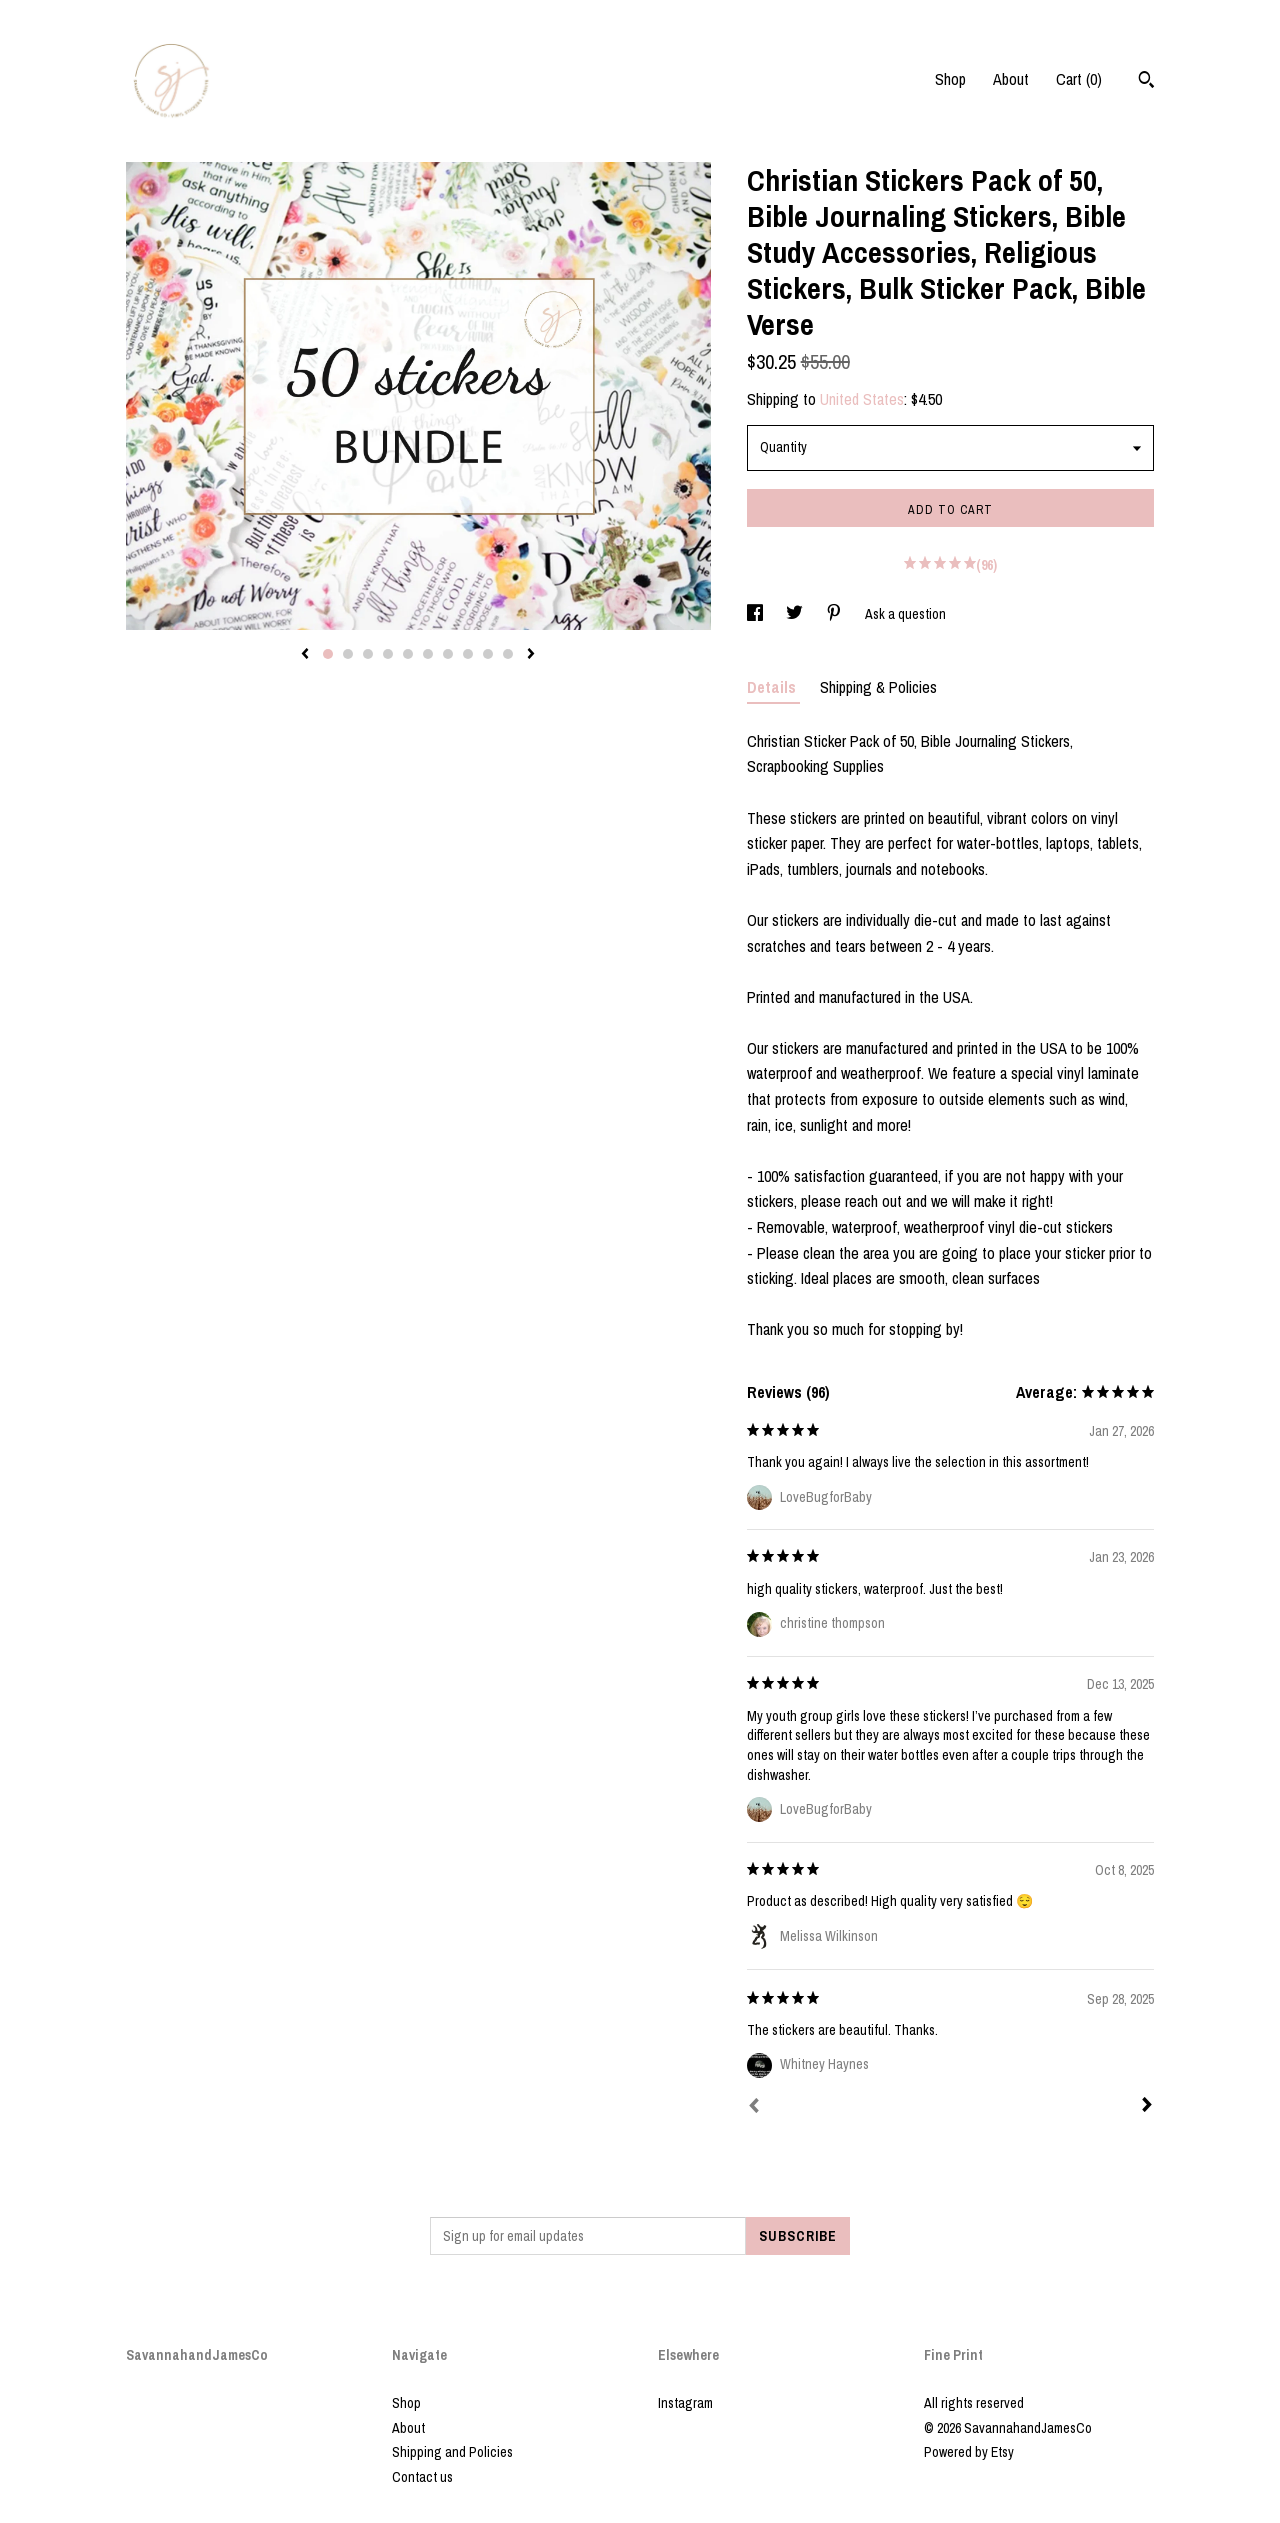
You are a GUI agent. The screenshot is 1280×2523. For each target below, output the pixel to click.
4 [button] (388, 654)
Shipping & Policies (878, 687)
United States (862, 399)
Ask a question (905, 614)
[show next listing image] (531, 655)
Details (773, 687)
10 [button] (508, 654)
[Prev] (754, 2108)
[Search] (1146, 82)
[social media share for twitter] (796, 614)
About (1011, 79)
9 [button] (488, 654)
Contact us (422, 2477)
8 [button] (468, 654)
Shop (950, 79)
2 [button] (348, 654)
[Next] (1147, 2107)
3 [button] (368, 654)
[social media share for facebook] (756, 614)
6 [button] (428, 654)
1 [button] (328, 654)
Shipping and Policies (452, 2452)
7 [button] (448, 654)
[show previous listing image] (305, 655)
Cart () (1079, 79)
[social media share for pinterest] (835, 614)
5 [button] (408, 654)
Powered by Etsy (969, 2452)
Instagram (685, 2403)
